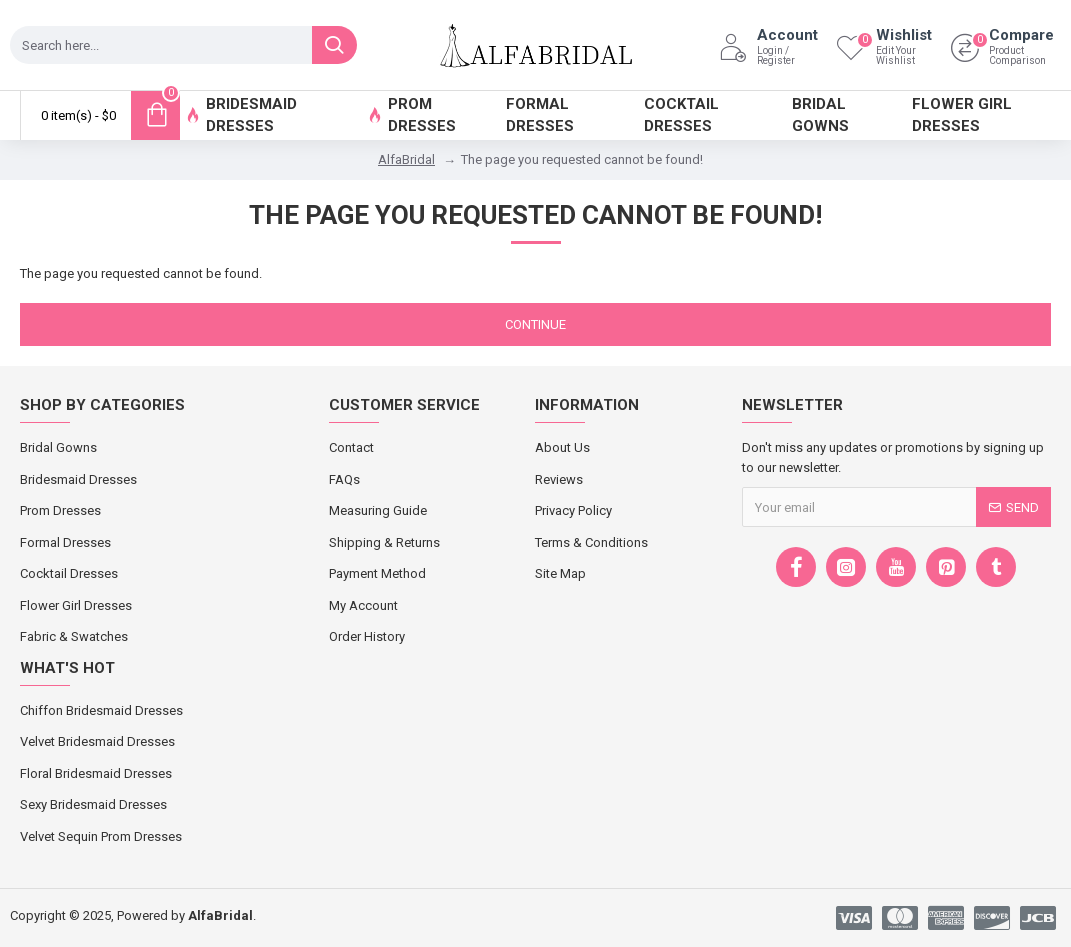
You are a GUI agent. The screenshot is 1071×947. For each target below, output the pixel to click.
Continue (535, 324)
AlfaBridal (406, 159)
